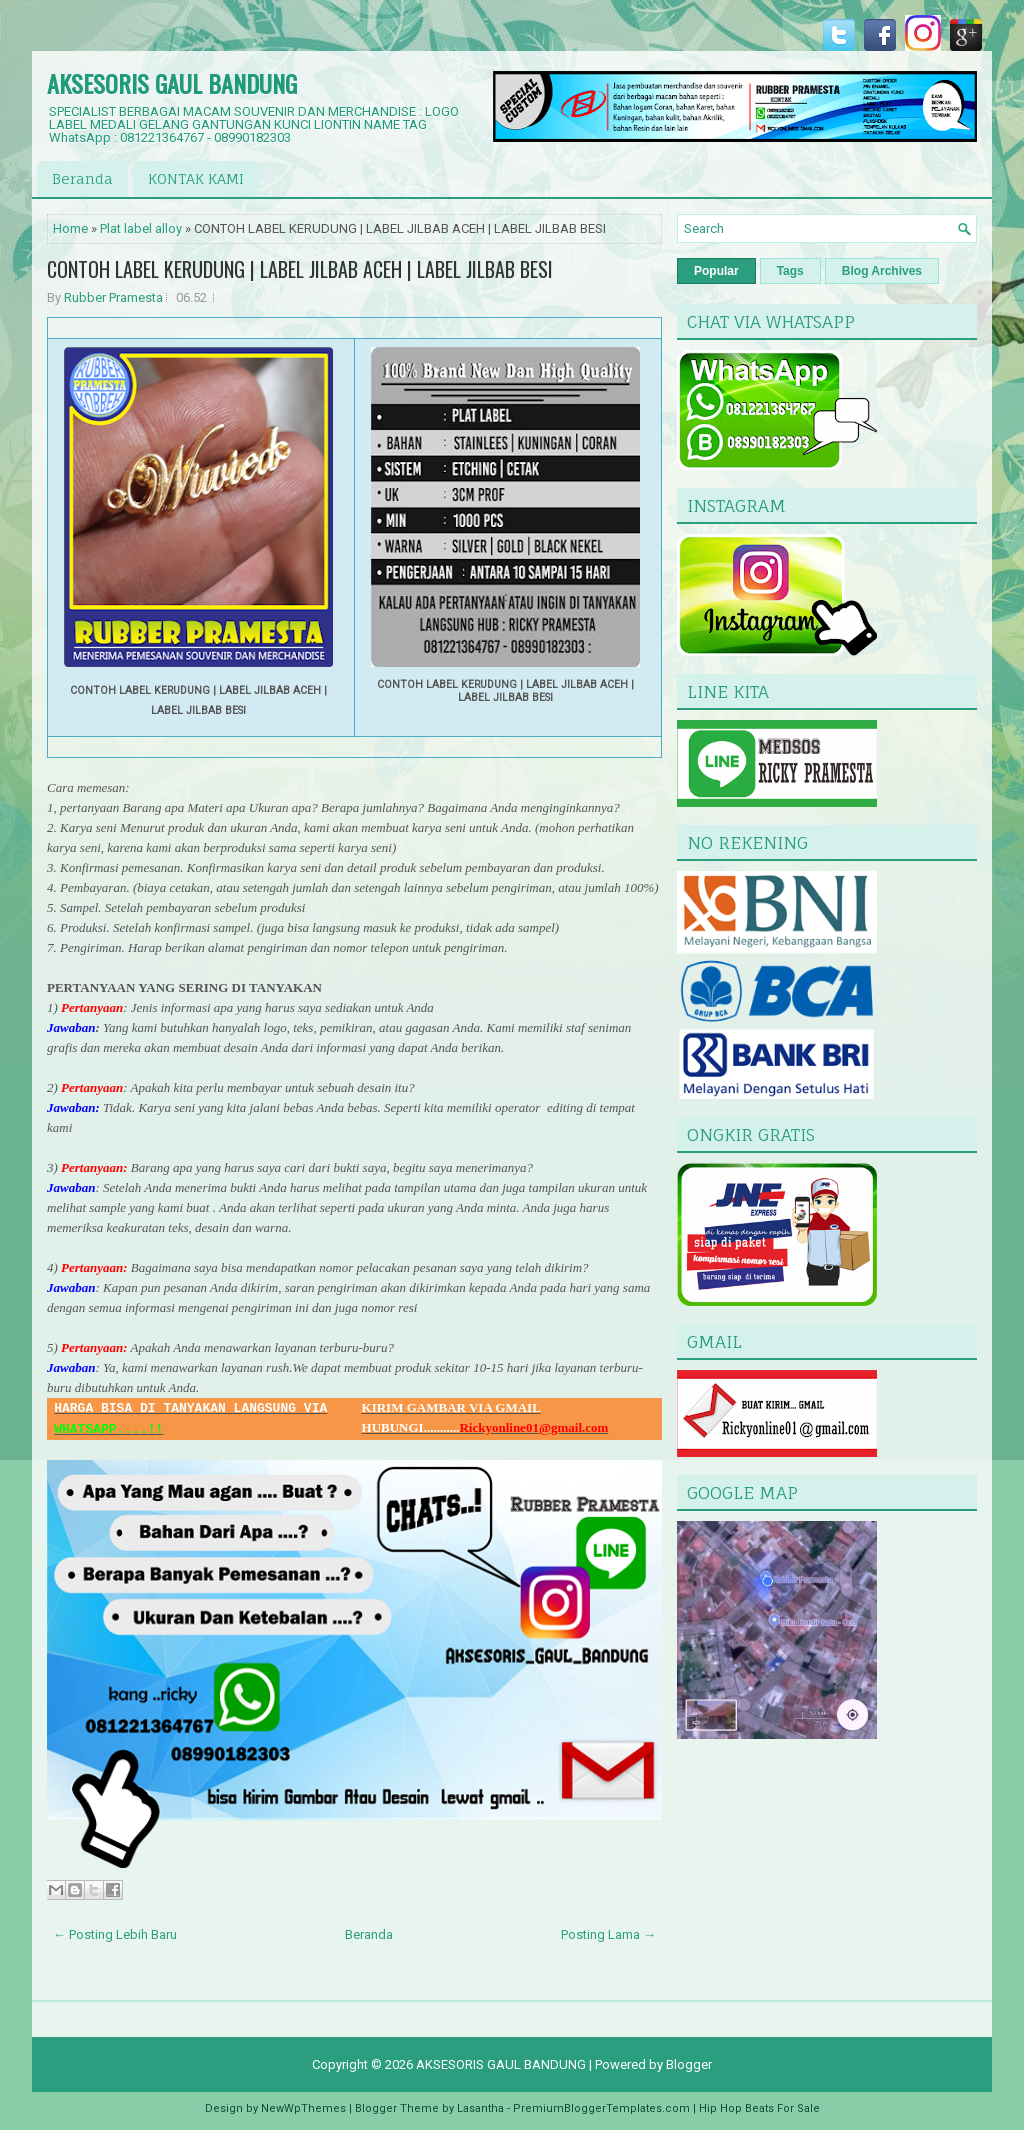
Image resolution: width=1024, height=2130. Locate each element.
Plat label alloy (141, 228)
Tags (790, 271)
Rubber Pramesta (113, 297)
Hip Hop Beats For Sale (759, 2108)
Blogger (689, 2064)
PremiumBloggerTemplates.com (601, 2108)
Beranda (82, 178)
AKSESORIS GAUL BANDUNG (172, 83)
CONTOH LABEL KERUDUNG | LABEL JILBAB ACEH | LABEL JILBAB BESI (300, 269)
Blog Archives (882, 271)
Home (70, 228)
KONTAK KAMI (196, 178)
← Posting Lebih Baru (115, 1934)
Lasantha (480, 2108)
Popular (716, 271)
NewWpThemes (303, 2108)
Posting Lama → (608, 1934)
